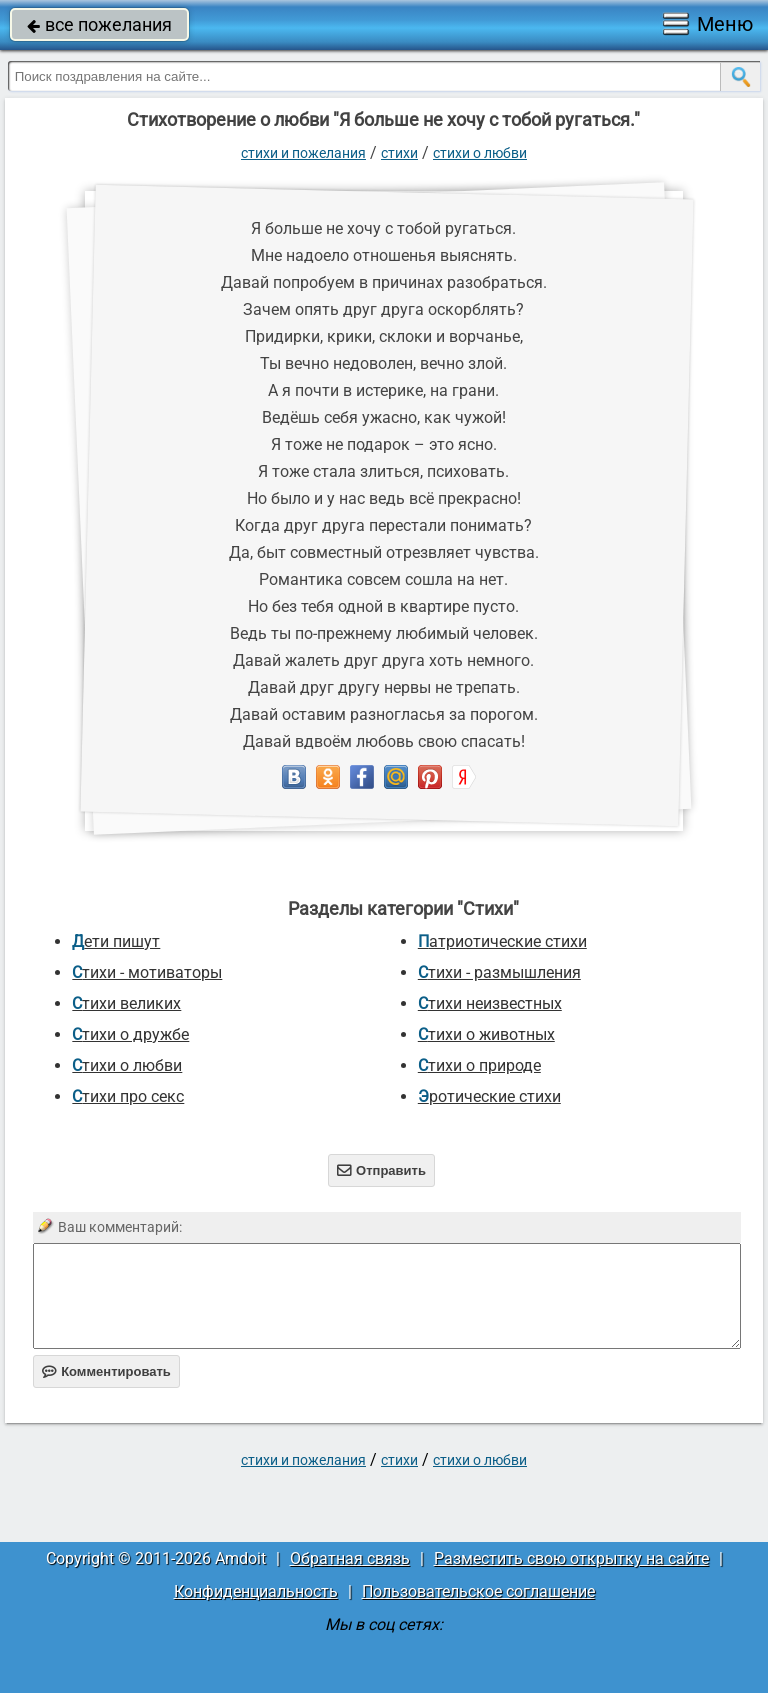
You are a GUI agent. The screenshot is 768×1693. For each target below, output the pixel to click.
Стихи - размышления (499, 972)
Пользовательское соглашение (478, 1591)
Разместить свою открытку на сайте (571, 1558)
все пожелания (99, 24)
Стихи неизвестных (490, 1003)
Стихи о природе (479, 1065)
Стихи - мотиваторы (147, 972)
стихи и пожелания (303, 153)
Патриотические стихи (502, 941)
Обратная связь (350, 1558)
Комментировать (106, 1371)
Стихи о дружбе (130, 1034)
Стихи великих (126, 1003)
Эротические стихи (489, 1096)
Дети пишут (116, 941)
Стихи (399, 153)
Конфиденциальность (256, 1591)
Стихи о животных (486, 1034)
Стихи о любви (480, 153)
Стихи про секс (128, 1096)
